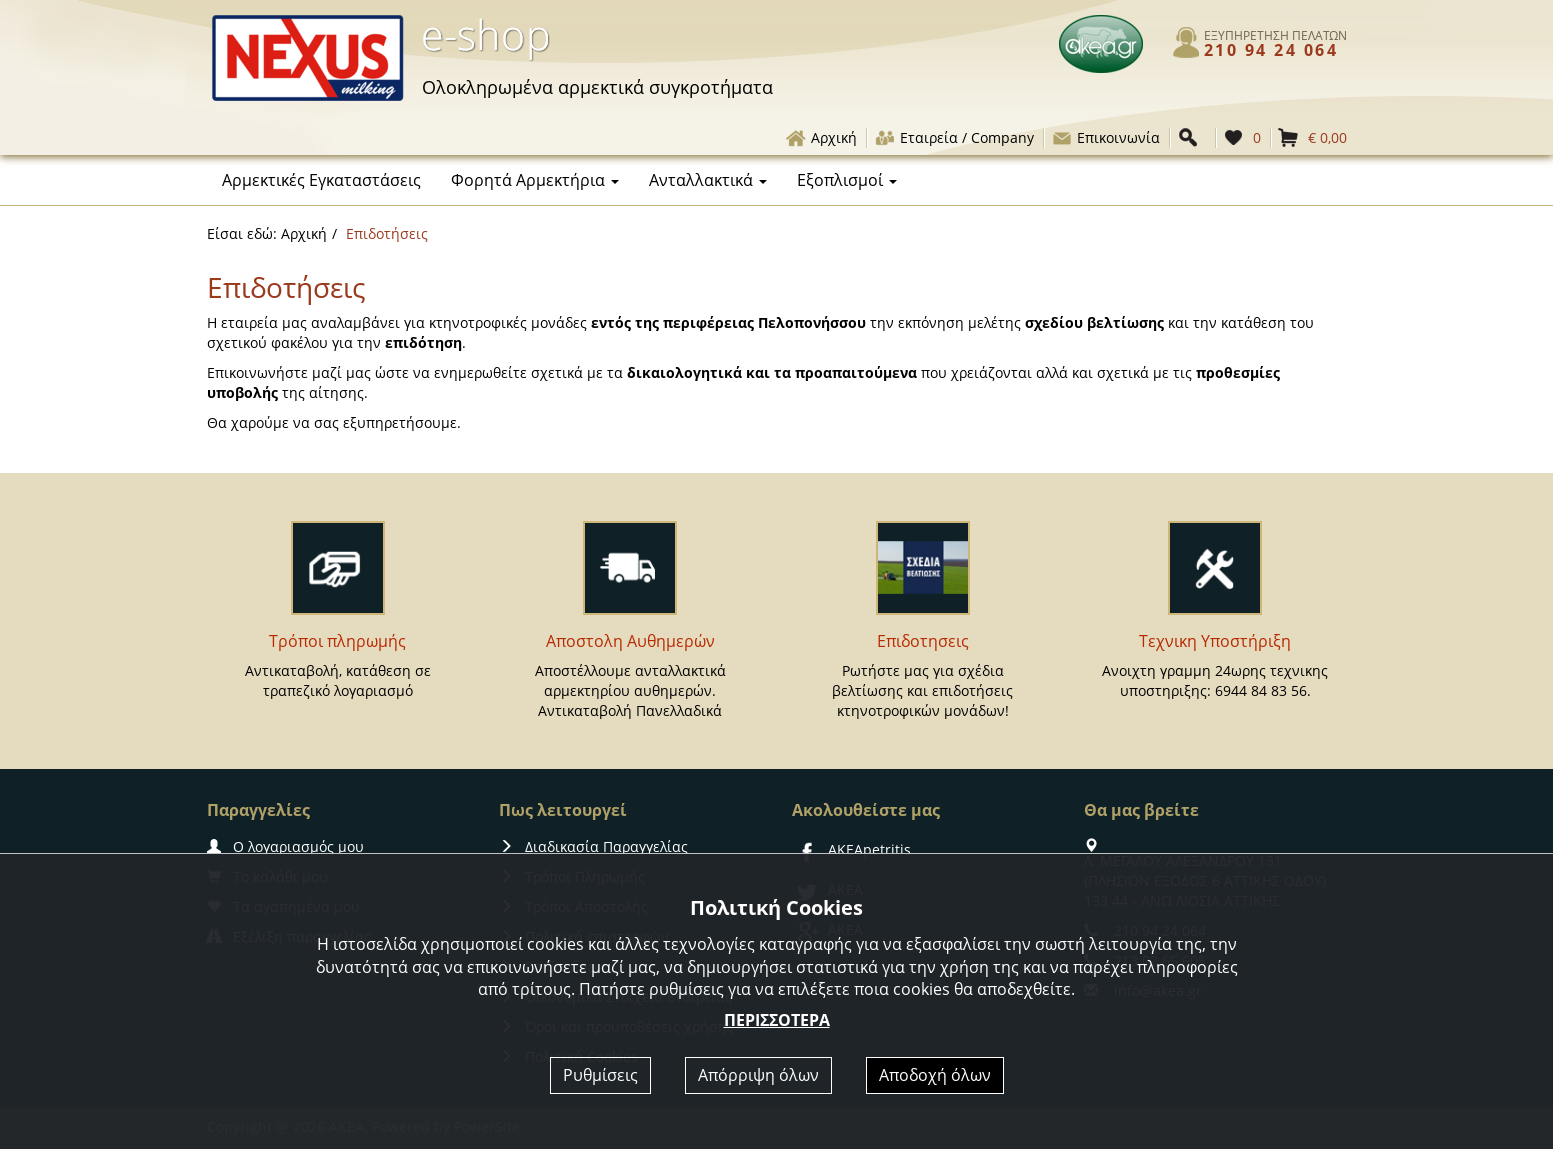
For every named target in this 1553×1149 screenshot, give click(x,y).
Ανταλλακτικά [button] (708, 180)
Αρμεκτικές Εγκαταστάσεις (321, 180)
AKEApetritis (851, 849)
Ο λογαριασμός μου (285, 846)
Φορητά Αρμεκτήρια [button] (535, 180)
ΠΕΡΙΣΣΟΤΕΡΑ (777, 1020)
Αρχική (821, 137)
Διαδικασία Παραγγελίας (593, 846)
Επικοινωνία (1105, 137)
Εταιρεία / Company (954, 137)
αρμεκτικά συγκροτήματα (597, 87)
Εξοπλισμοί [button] (847, 180)
